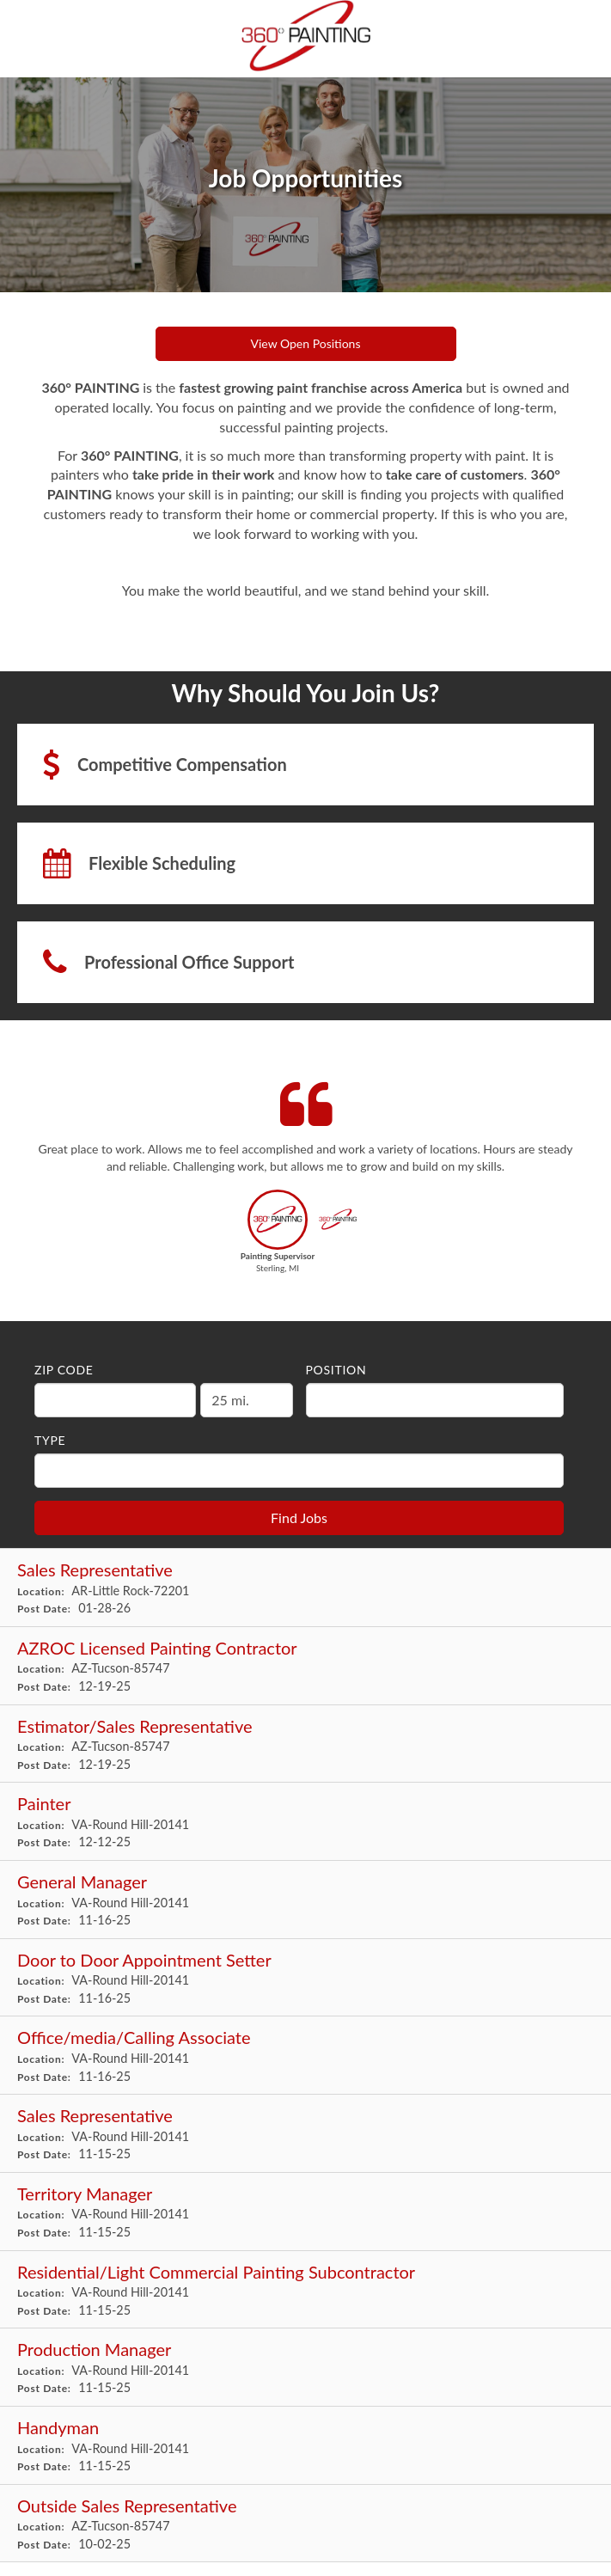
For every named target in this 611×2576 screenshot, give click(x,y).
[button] (278, 1236)
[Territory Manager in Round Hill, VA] (305, 2212)
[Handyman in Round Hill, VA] (305, 2446)
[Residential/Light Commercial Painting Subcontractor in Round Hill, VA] (305, 2290)
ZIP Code (64, 1369)
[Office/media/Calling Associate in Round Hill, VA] (305, 2055)
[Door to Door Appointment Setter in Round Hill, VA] (305, 1978)
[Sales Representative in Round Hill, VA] (305, 2134)
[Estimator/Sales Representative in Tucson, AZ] (305, 1744)
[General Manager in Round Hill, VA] (305, 1900)
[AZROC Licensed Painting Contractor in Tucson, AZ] (305, 1666)
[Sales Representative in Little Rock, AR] (305, 1588)
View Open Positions (306, 343)
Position (336, 1369)
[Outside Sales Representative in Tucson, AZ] (305, 2524)
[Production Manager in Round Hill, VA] (305, 2367)
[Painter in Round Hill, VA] (305, 1822)
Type (49, 1440)
